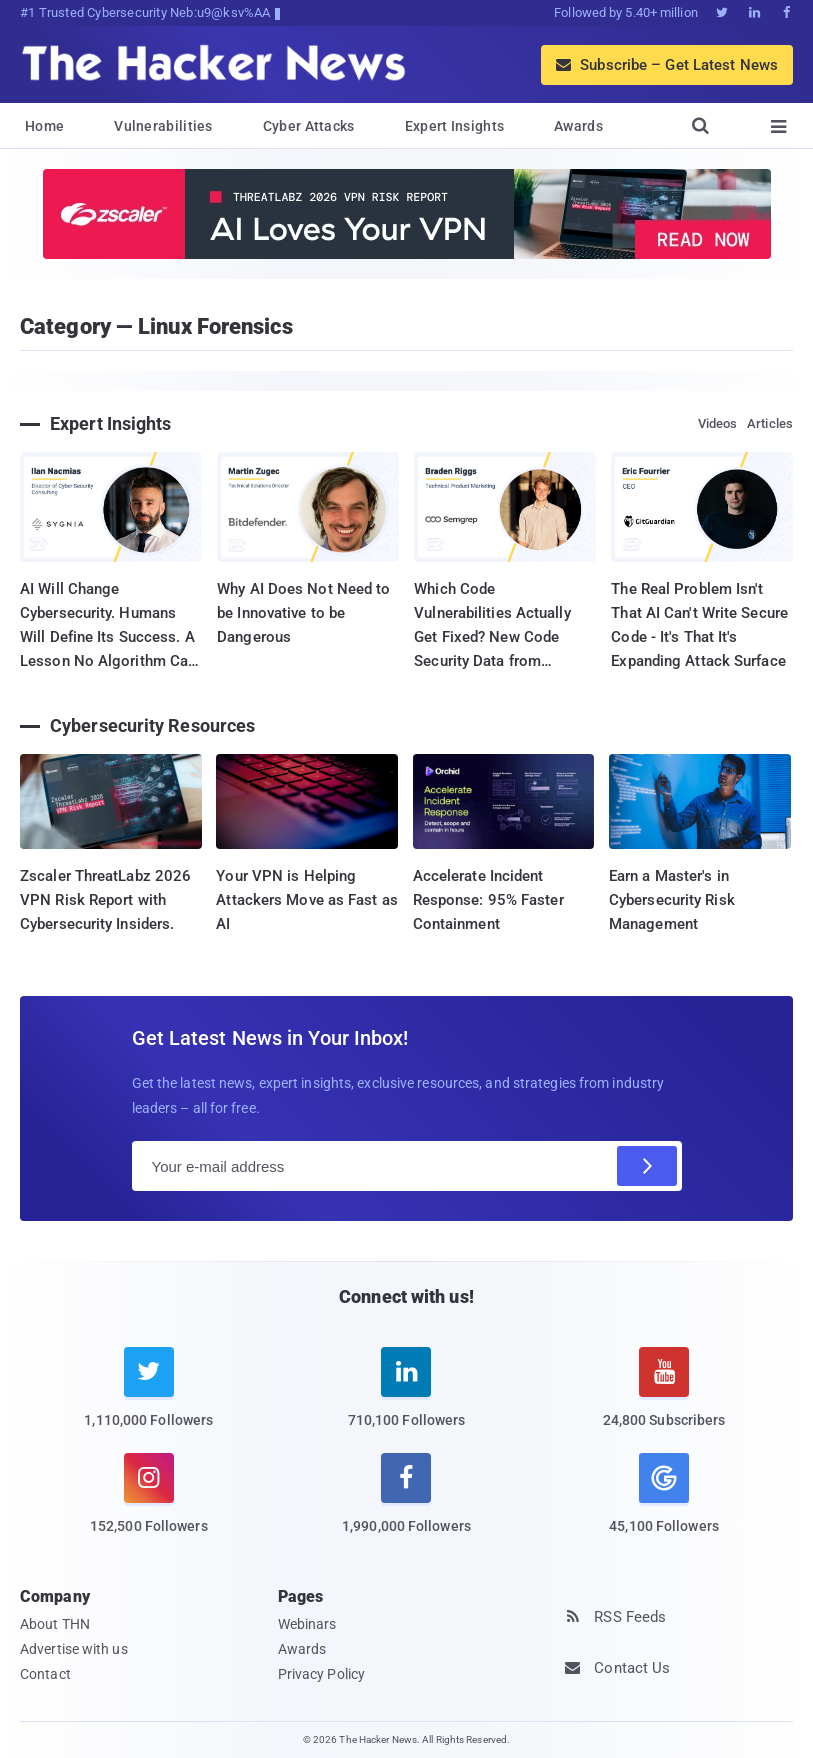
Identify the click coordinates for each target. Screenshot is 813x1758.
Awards (578, 126)
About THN (55, 1624)
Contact (45, 1674)
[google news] (664, 1496)
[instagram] (149, 1505)
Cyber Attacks (309, 126)
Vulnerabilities (163, 126)
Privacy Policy (321, 1674)
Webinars (307, 1624)
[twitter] (149, 1399)
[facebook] (407, 1505)
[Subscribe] (647, 1166)
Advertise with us (74, 1649)
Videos (718, 423)
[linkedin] (407, 1399)
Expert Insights (455, 126)
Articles (770, 423)
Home (44, 126)
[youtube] (664, 1399)
